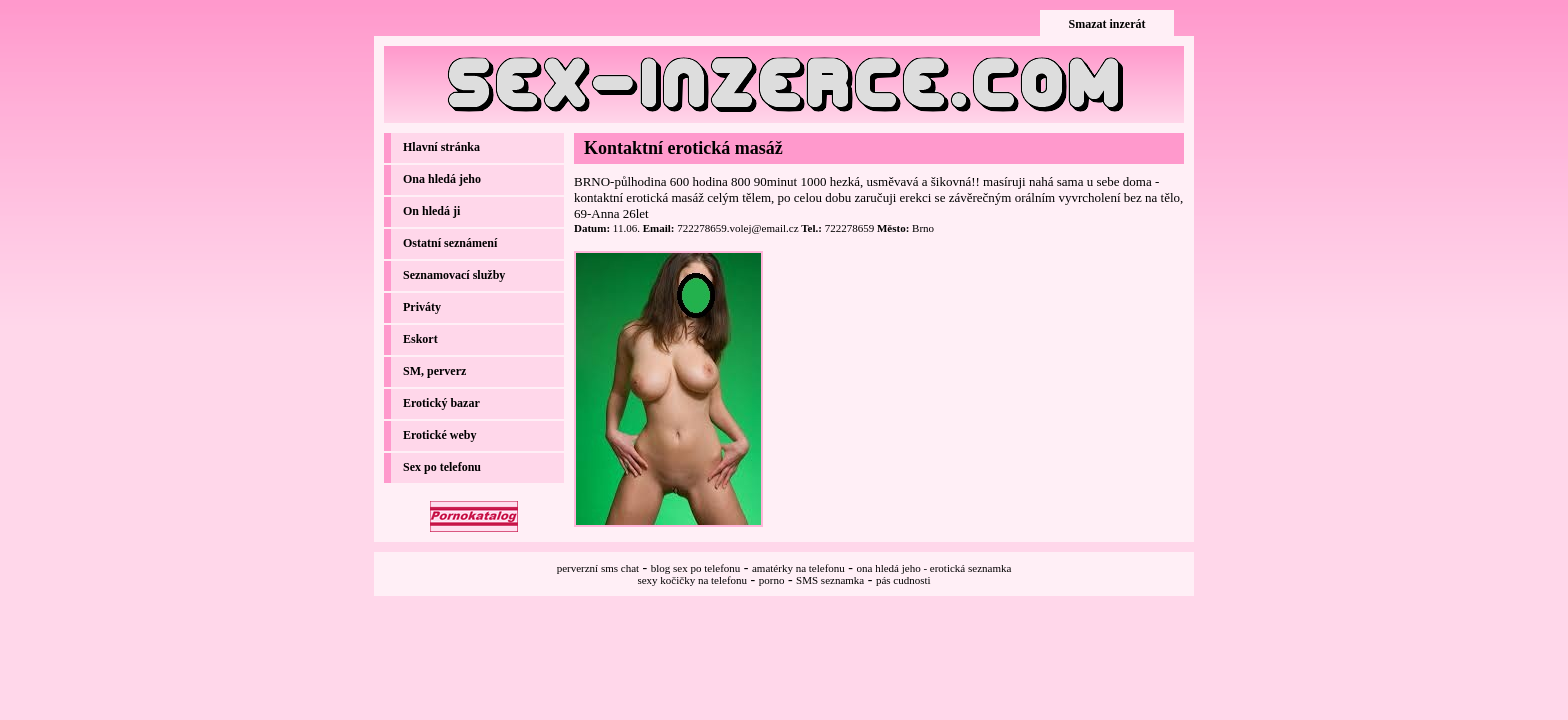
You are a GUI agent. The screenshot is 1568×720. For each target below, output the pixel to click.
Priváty (422, 307)
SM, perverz (434, 371)
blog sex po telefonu (696, 568)
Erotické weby (439, 435)
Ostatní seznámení (450, 243)
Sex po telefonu (442, 467)
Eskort (420, 339)
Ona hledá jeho (442, 179)
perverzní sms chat (598, 568)
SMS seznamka (830, 580)
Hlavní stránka (441, 147)
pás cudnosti (903, 580)
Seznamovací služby (454, 275)
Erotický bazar (441, 403)
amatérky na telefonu (798, 568)
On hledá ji (431, 211)
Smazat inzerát (1107, 24)
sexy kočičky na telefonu (692, 580)
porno (772, 580)
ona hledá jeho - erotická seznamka (934, 568)
